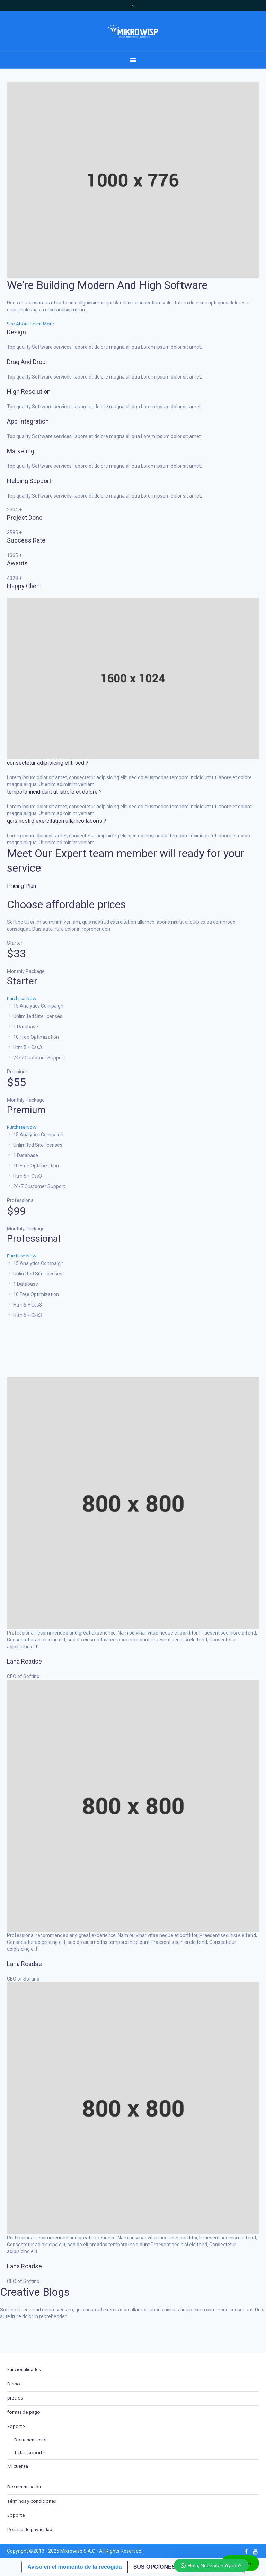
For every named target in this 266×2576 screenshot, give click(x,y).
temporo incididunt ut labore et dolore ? (54, 792)
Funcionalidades (24, 2370)
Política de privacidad (29, 2530)
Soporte (16, 2427)
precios (15, 2398)
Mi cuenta (17, 2466)
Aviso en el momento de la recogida (74, 2567)
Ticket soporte (29, 2453)
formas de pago (23, 2412)
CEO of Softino (23, 1676)
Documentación (31, 2440)
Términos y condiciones (31, 2501)
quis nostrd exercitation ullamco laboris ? (56, 821)
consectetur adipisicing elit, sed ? (47, 762)
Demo (13, 2384)
